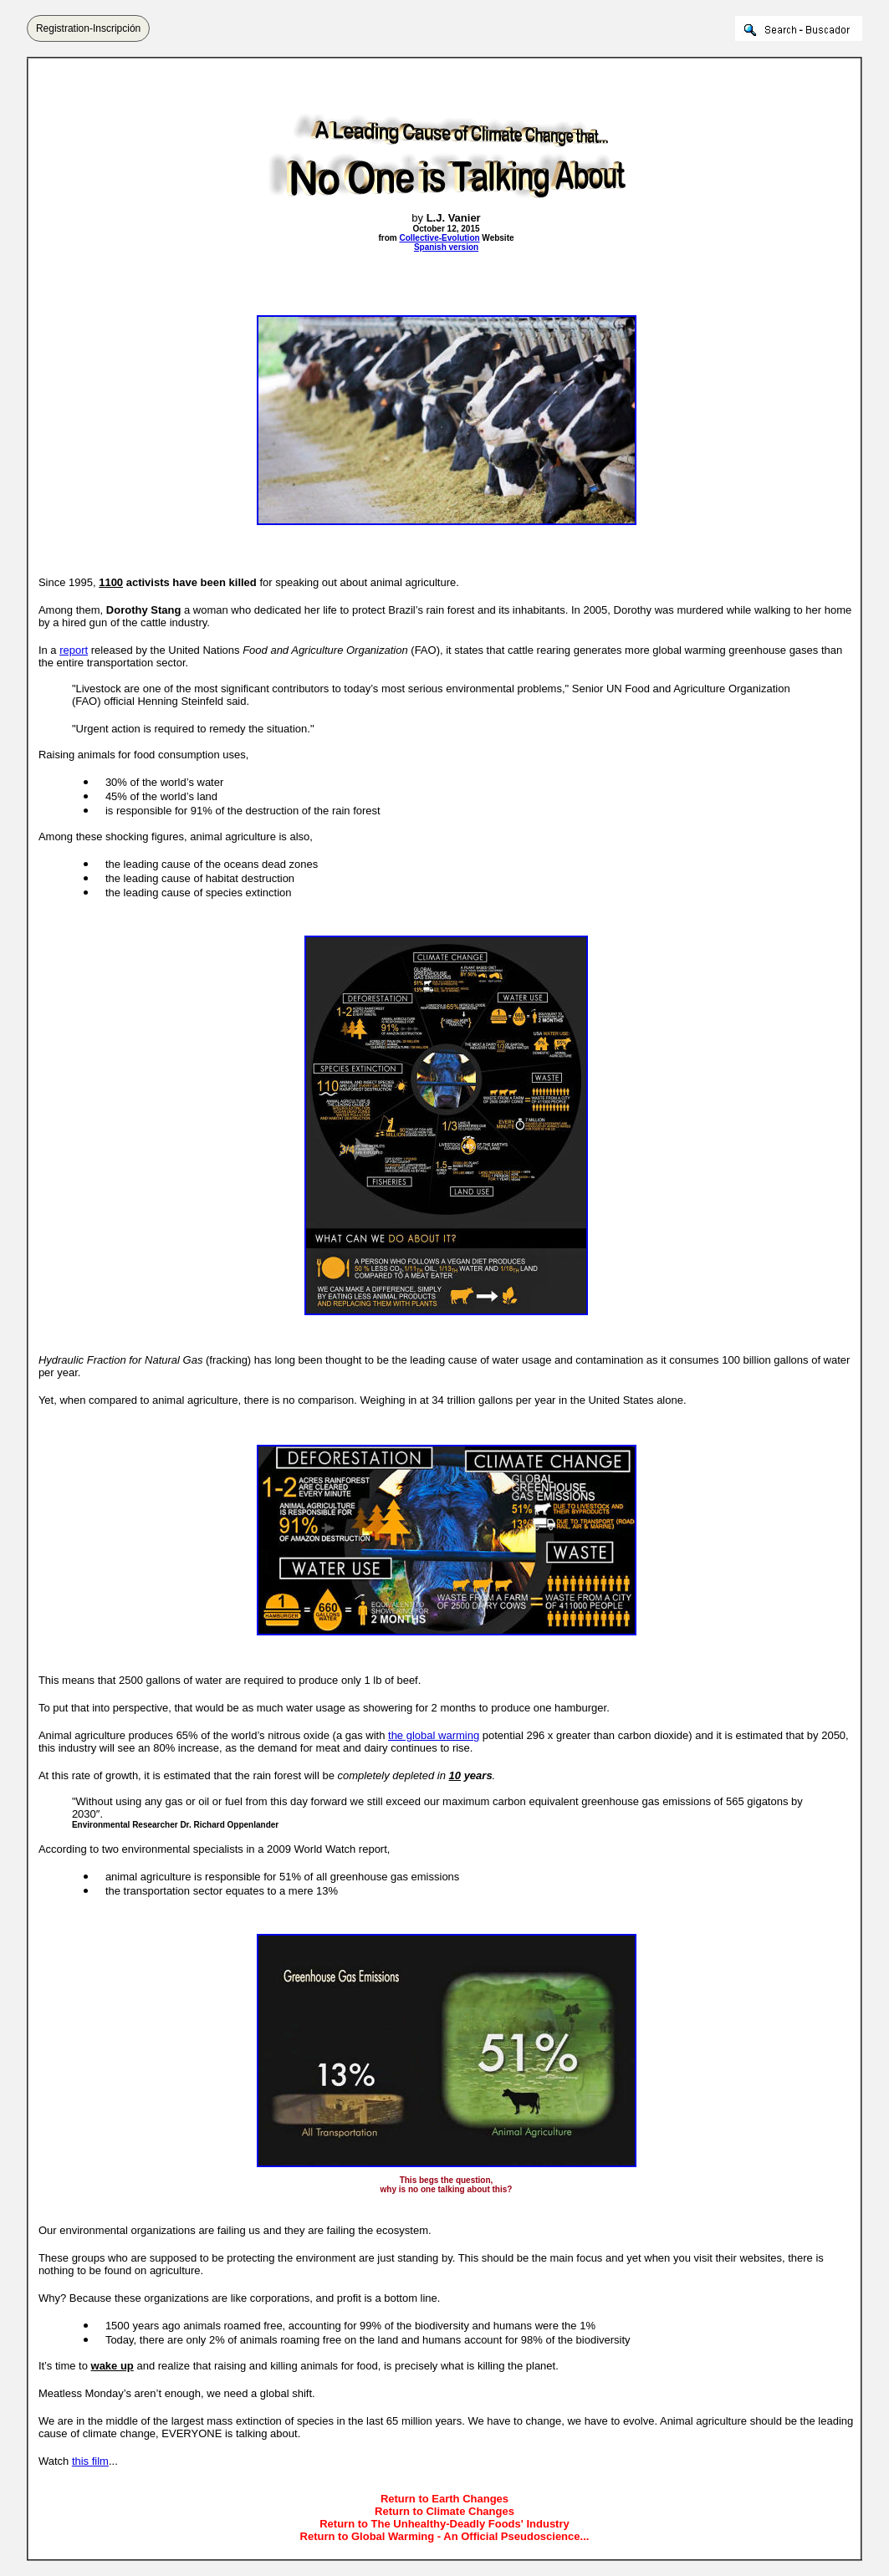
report (73, 650)
